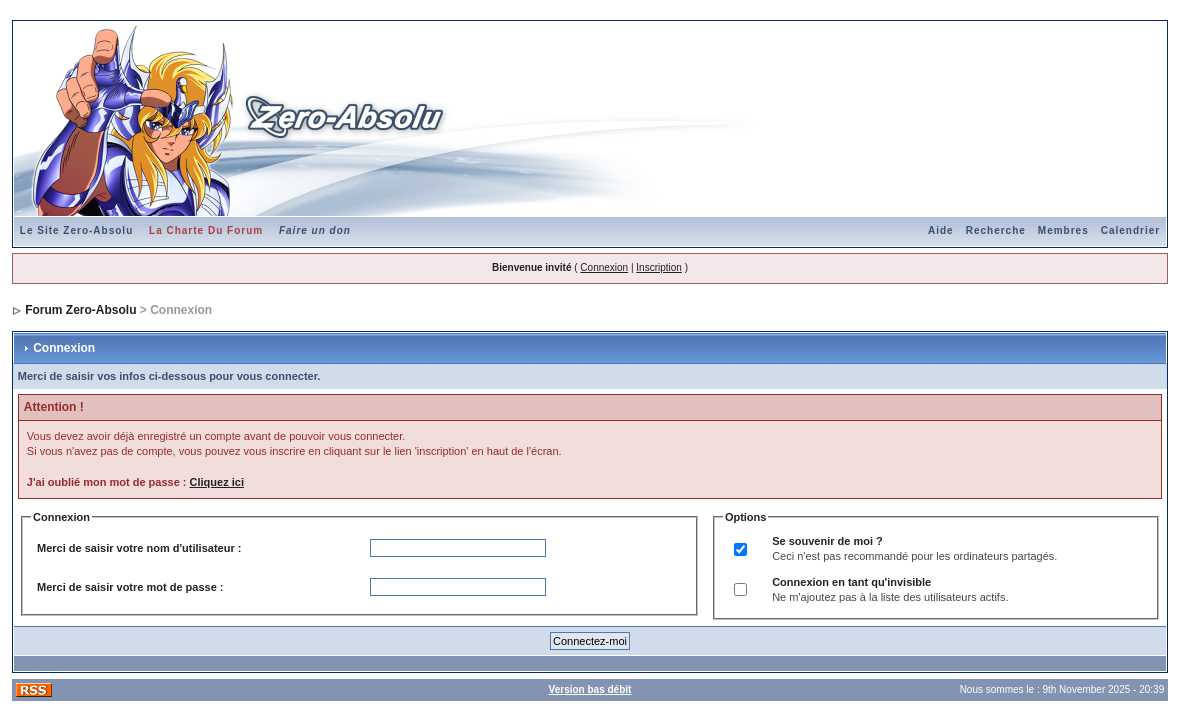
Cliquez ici (217, 482)
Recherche (996, 230)
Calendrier (1130, 230)
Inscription (659, 267)
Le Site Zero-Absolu (76, 230)
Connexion (604, 267)
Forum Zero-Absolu (80, 310)
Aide (941, 230)
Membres (1063, 230)
